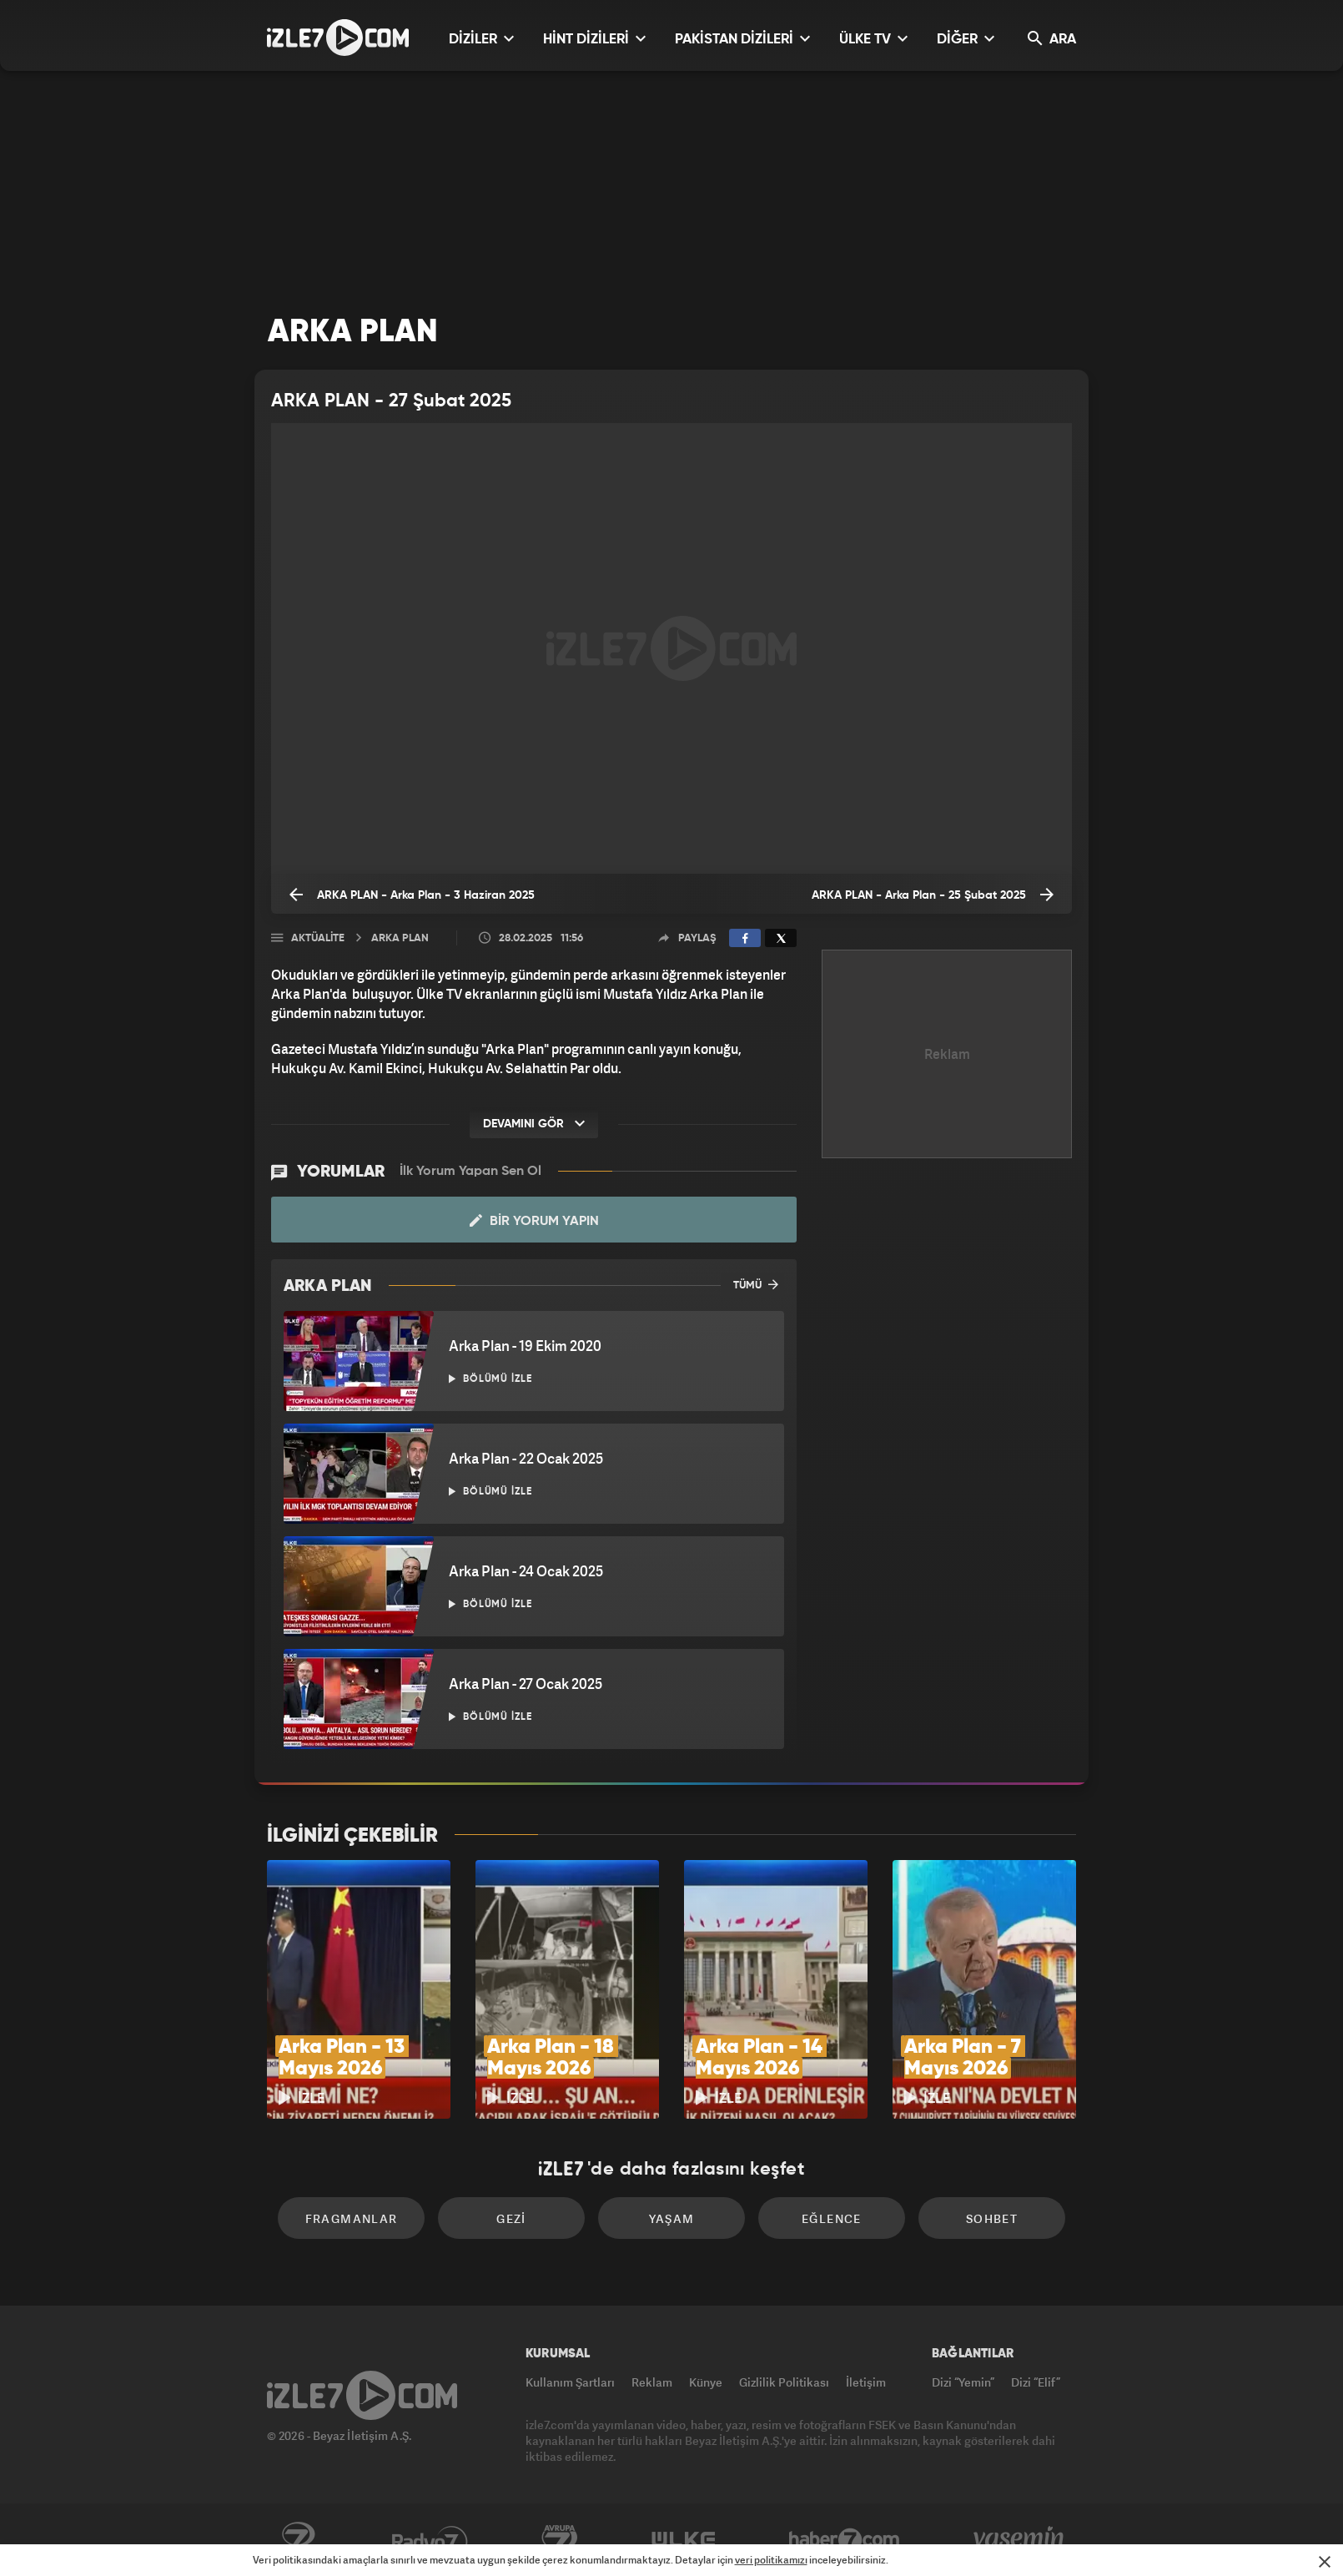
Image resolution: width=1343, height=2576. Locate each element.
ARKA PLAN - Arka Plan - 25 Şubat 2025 (933, 895)
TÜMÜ (755, 1284)
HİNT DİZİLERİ (594, 38)
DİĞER (965, 38)
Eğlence (832, 2218)
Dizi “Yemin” (963, 2382)
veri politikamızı (771, 2560)
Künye (705, 2382)
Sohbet (992, 2218)
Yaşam (672, 2218)
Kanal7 (298, 2540)
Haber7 (844, 2540)
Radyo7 (430, 2540)
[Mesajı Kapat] (1324, 2562)
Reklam (651, 2382)
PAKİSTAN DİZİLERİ (742, 38)
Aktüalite (318, 938)
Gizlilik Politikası (784, 2382)
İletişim (866, 2382)
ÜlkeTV (683, 2540)
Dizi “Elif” (1035, 2382)
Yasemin (1020, 2540)
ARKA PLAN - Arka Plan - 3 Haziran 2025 (412, 895)
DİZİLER (481, 38)
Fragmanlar (351, 2218)
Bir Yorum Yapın (534, 1220)
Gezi (511, 2218)
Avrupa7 (559, 2540)
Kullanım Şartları (570, 2382)
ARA (1052, 38)
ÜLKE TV (873, 38)
